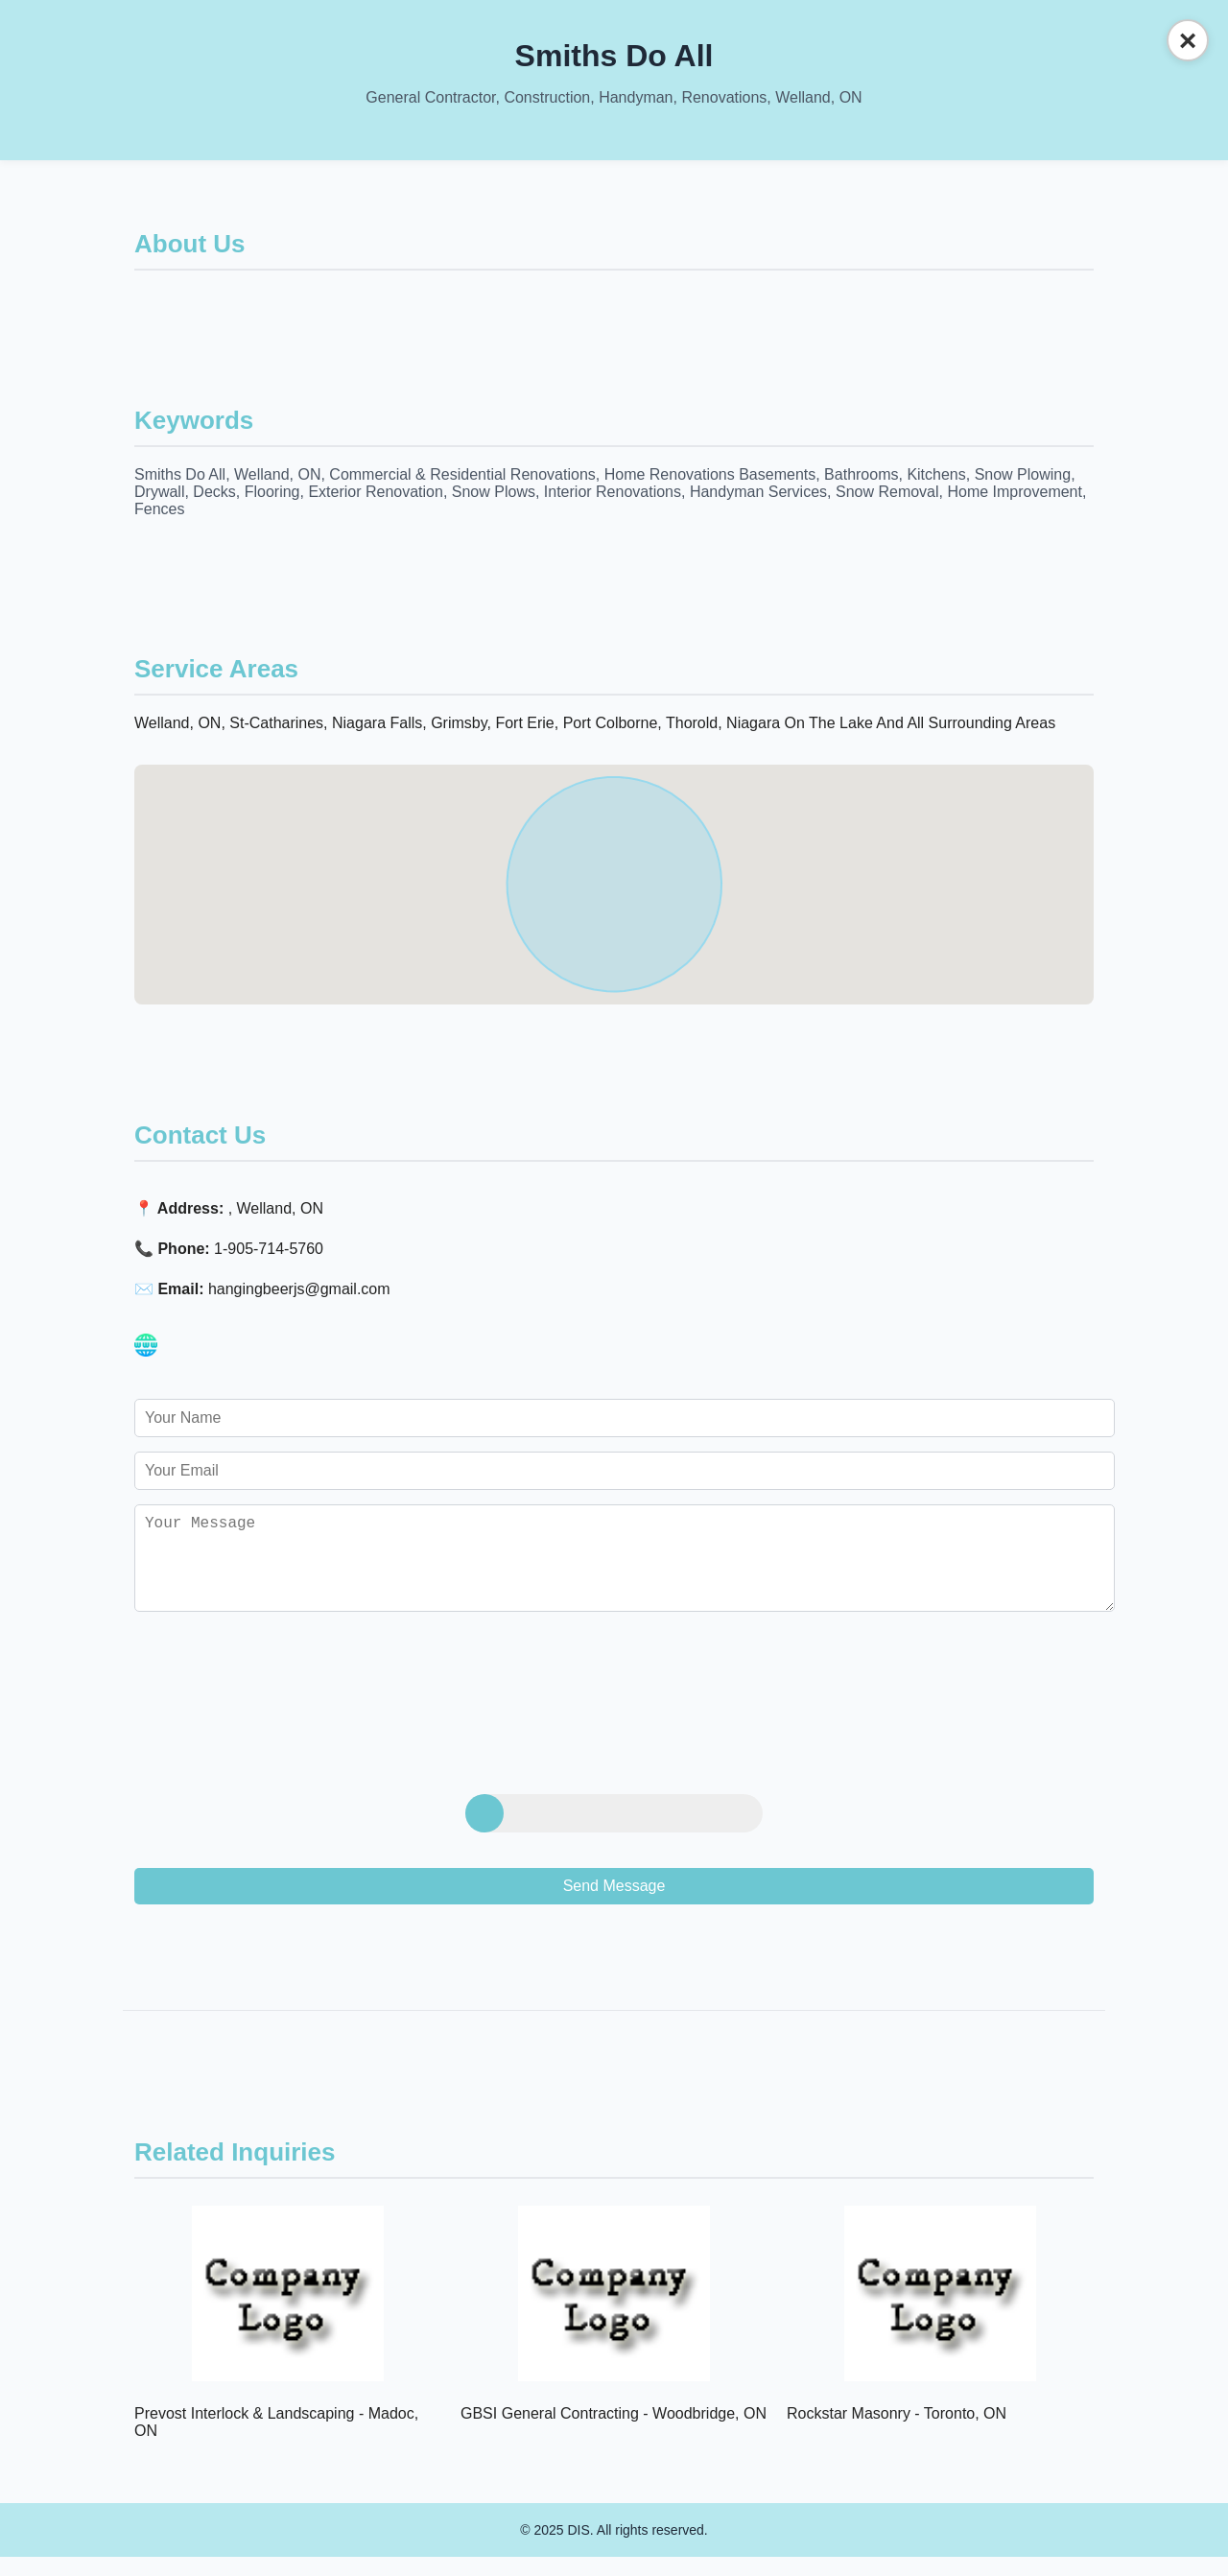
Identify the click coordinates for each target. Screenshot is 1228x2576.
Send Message (614, 1905)
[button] (614, 867)
